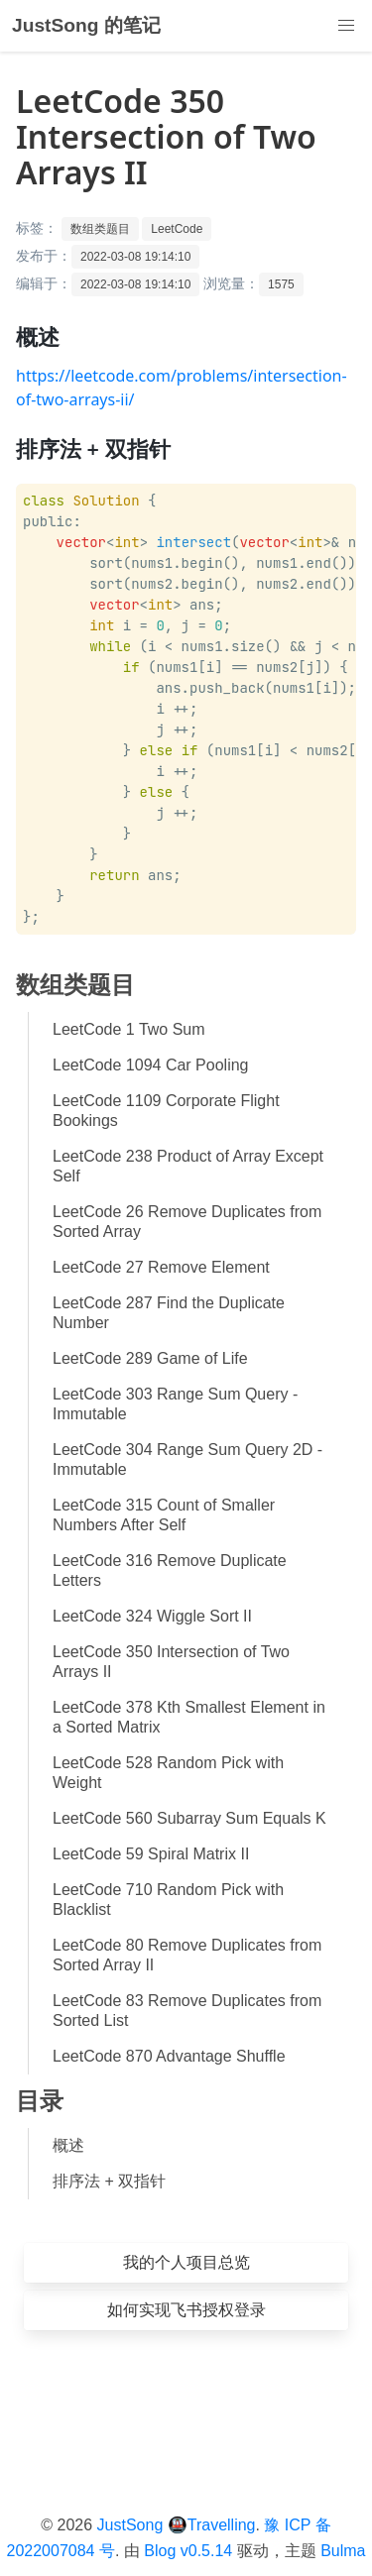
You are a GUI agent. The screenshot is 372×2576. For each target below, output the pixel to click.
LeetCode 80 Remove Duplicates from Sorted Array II (187, 1955)
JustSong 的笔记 (86, 25)
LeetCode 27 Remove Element (161, 1267)
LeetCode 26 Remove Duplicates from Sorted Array (187, 1221)
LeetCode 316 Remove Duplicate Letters (170, 1570)
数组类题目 (100, 229)
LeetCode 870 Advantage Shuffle (169, 2056)
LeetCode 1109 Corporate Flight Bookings (166, 1110)
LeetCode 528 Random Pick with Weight (168, 1772)
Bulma (342, 2550)
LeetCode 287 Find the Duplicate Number (169, 1312)
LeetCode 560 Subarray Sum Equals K (189, 1818)
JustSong (130, 2525)
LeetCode (176, 229)
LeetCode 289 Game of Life (150, 1358)
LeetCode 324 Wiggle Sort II (152, 1616)
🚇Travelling (212, 2525)
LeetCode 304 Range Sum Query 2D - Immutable (187, 1459)
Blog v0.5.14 (188, 2550)
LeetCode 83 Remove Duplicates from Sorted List (187, 2010)
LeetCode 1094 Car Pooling (150, 1065)
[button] (346, 26)
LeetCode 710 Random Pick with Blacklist (168, 1899)
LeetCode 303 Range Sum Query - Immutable (175, 1404)
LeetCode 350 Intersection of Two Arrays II (171, 1661)
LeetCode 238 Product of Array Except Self (188, 1166)
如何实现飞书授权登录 (186, 2309)
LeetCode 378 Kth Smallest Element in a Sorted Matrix (189, 1717)
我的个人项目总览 (186, 2262)
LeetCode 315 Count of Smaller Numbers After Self (164, 1515)
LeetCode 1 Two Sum (129, 1029)
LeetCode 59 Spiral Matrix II (151, 1854)
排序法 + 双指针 (109, 2181)
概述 (68, 2145)
